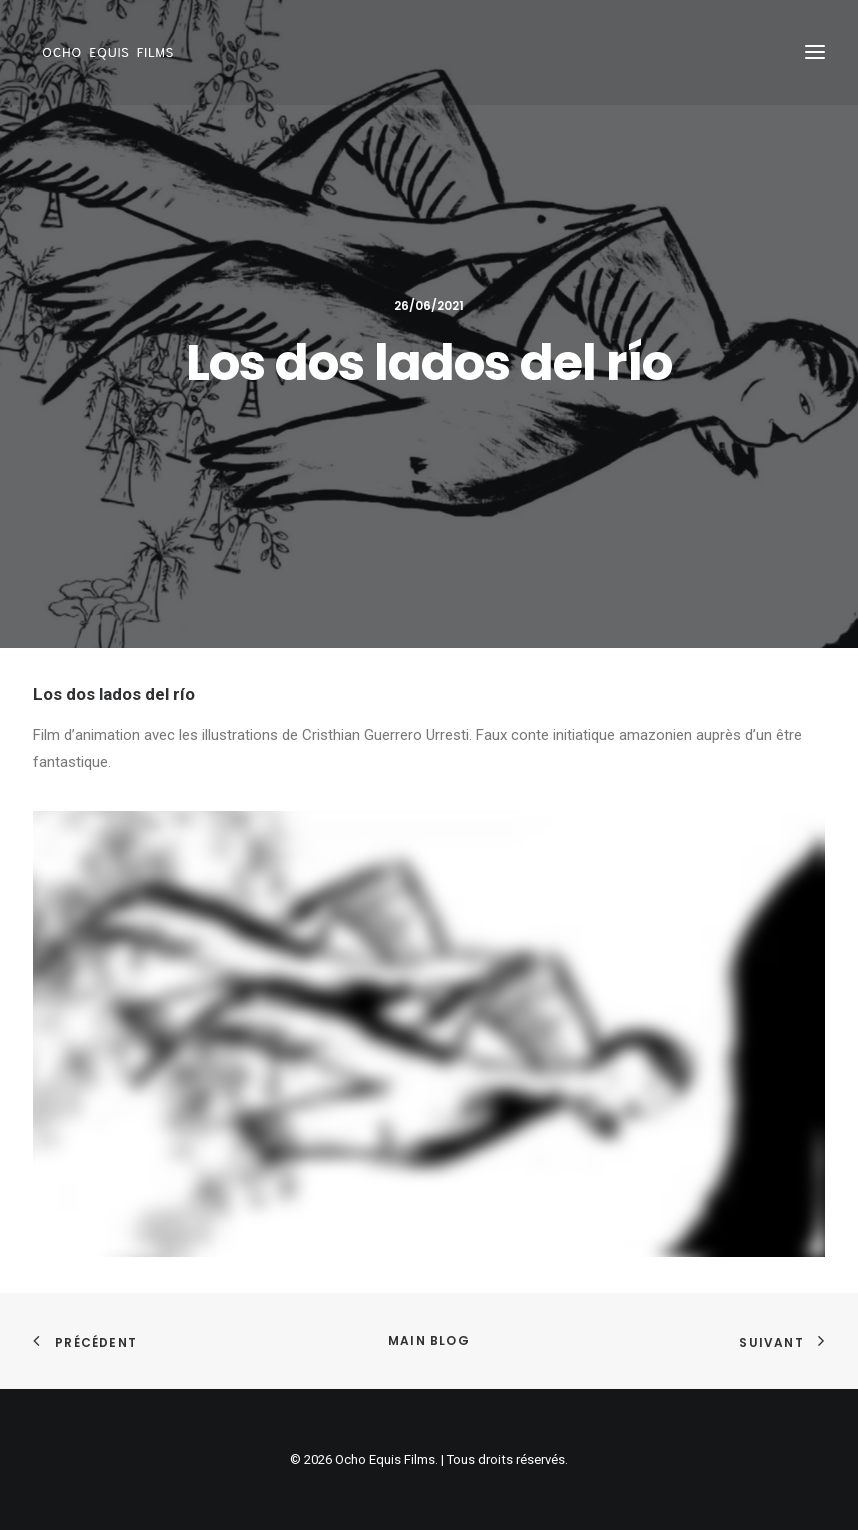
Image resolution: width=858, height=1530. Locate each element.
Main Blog (429, 1340)
